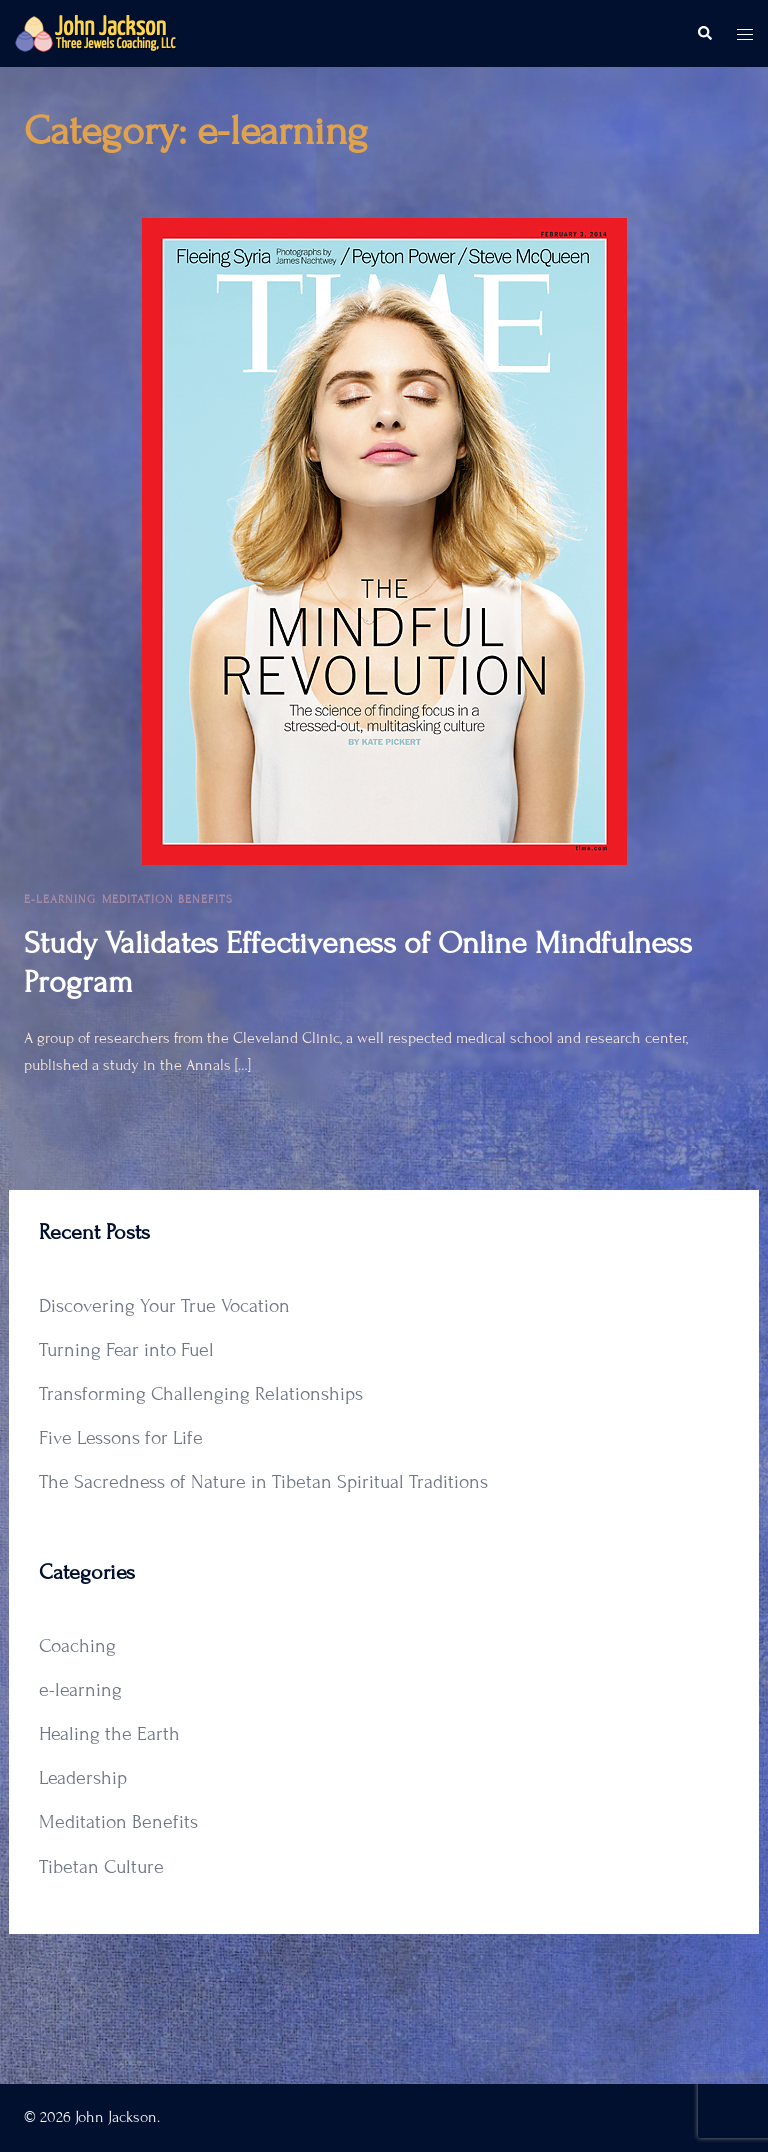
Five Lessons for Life (121, 1437)
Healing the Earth (109, 1733)
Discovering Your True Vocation (164, 1305)
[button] (704, 34)
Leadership (83, 1777)
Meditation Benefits (167, 899)
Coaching (77, 1645)
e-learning (60, 899)
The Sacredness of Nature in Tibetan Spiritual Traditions (263, 1481)
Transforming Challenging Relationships (201, 1393)
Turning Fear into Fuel (126, 1349)
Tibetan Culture (101, 1866)
